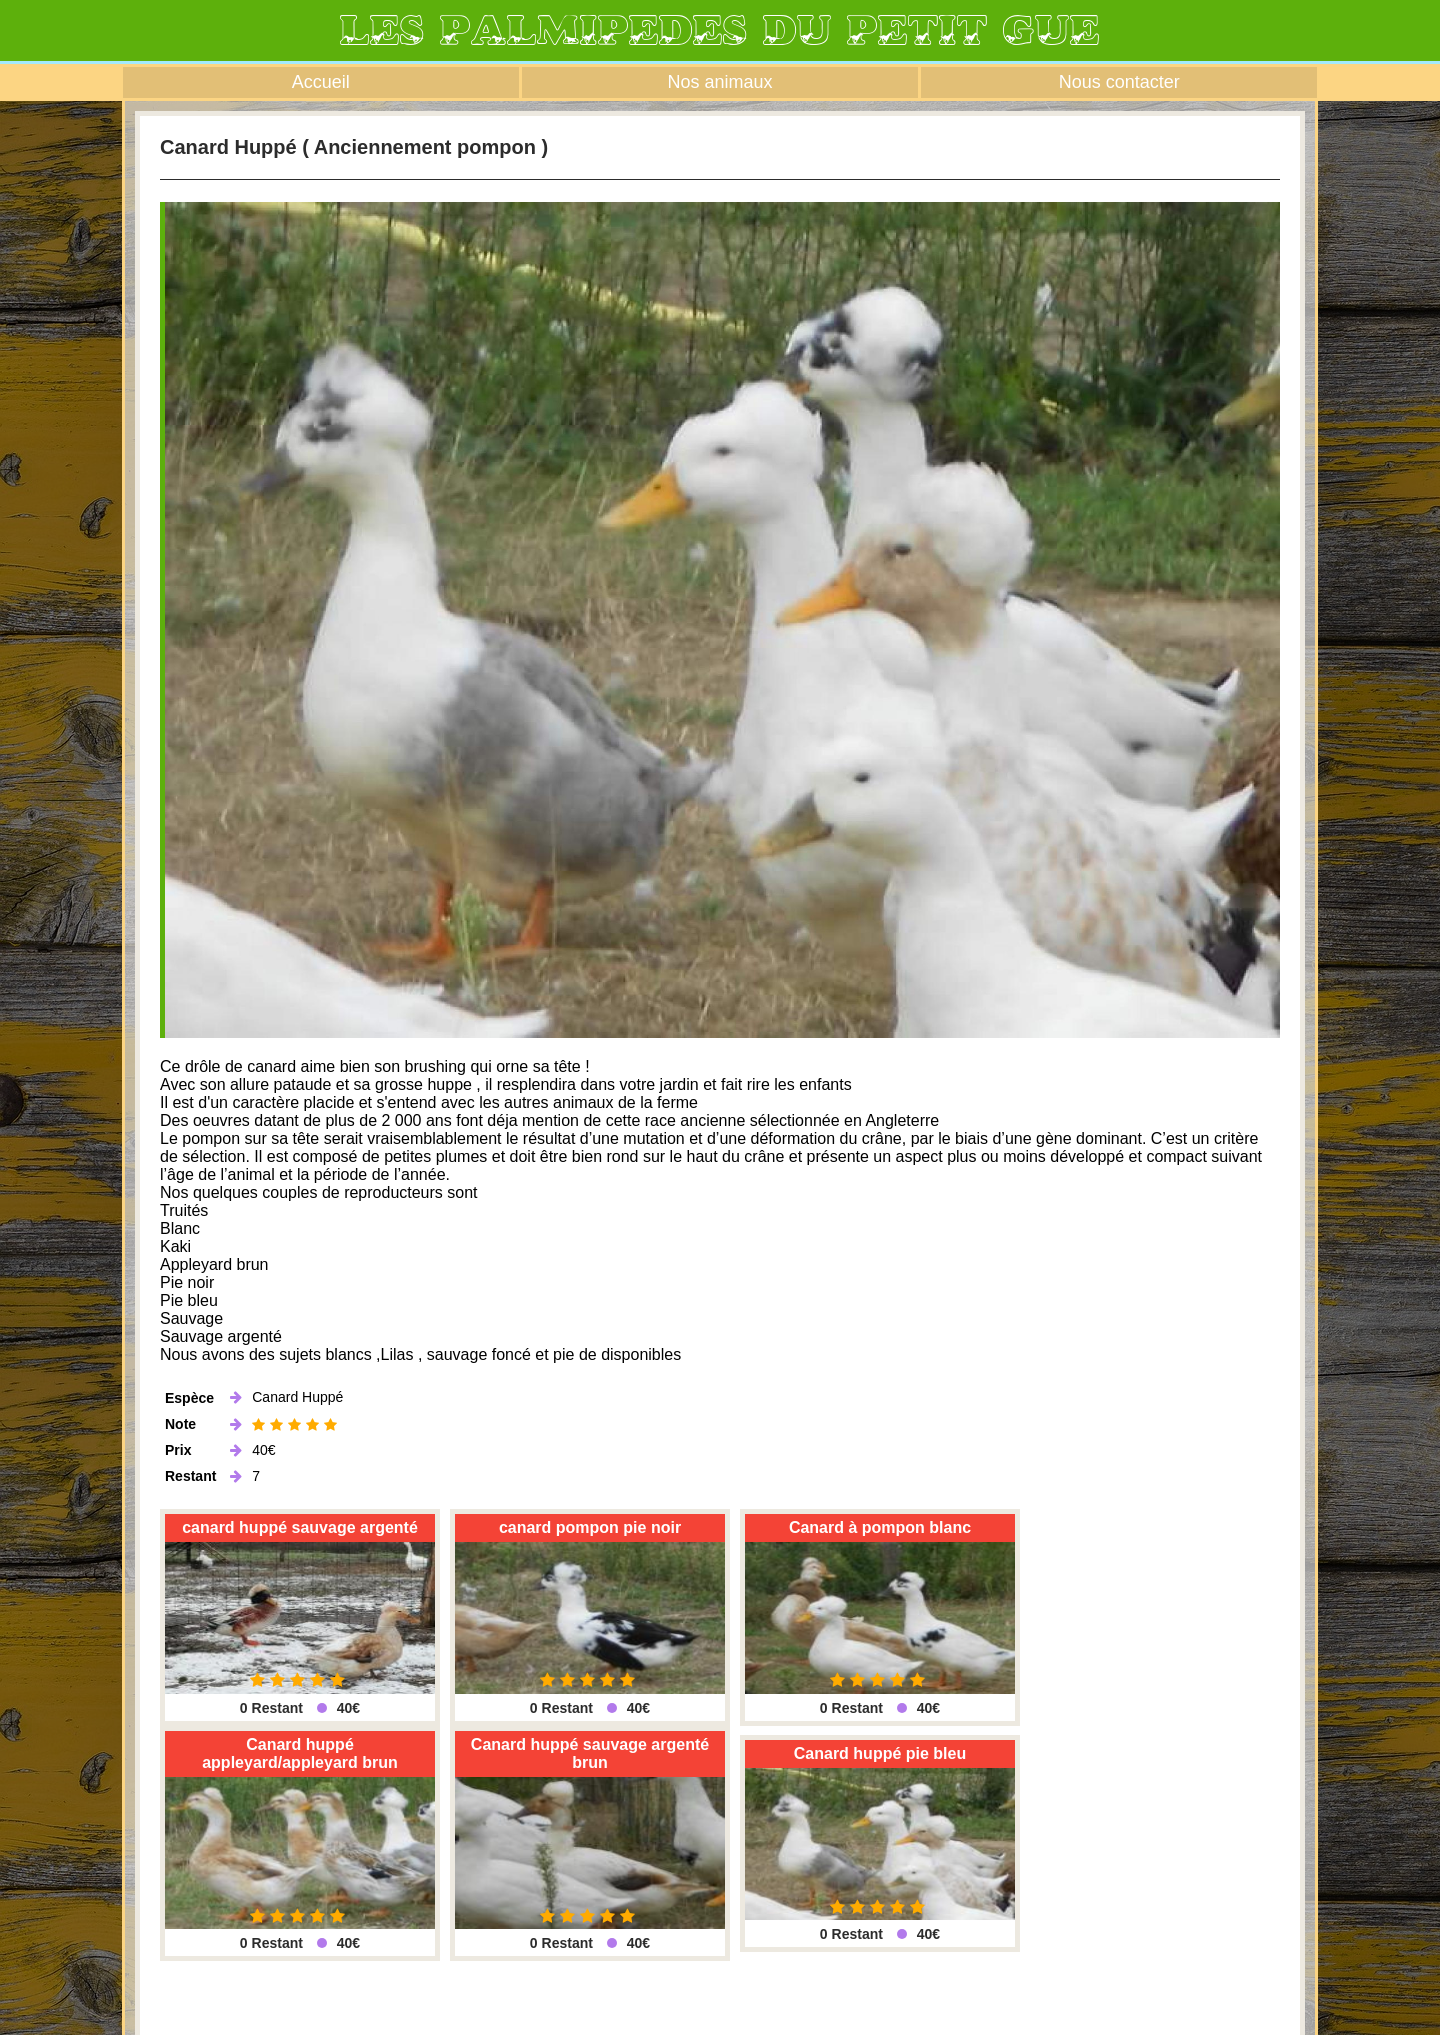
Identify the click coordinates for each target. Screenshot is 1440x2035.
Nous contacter (1119, 82)
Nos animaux (719, 82)
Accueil (321, 82)
